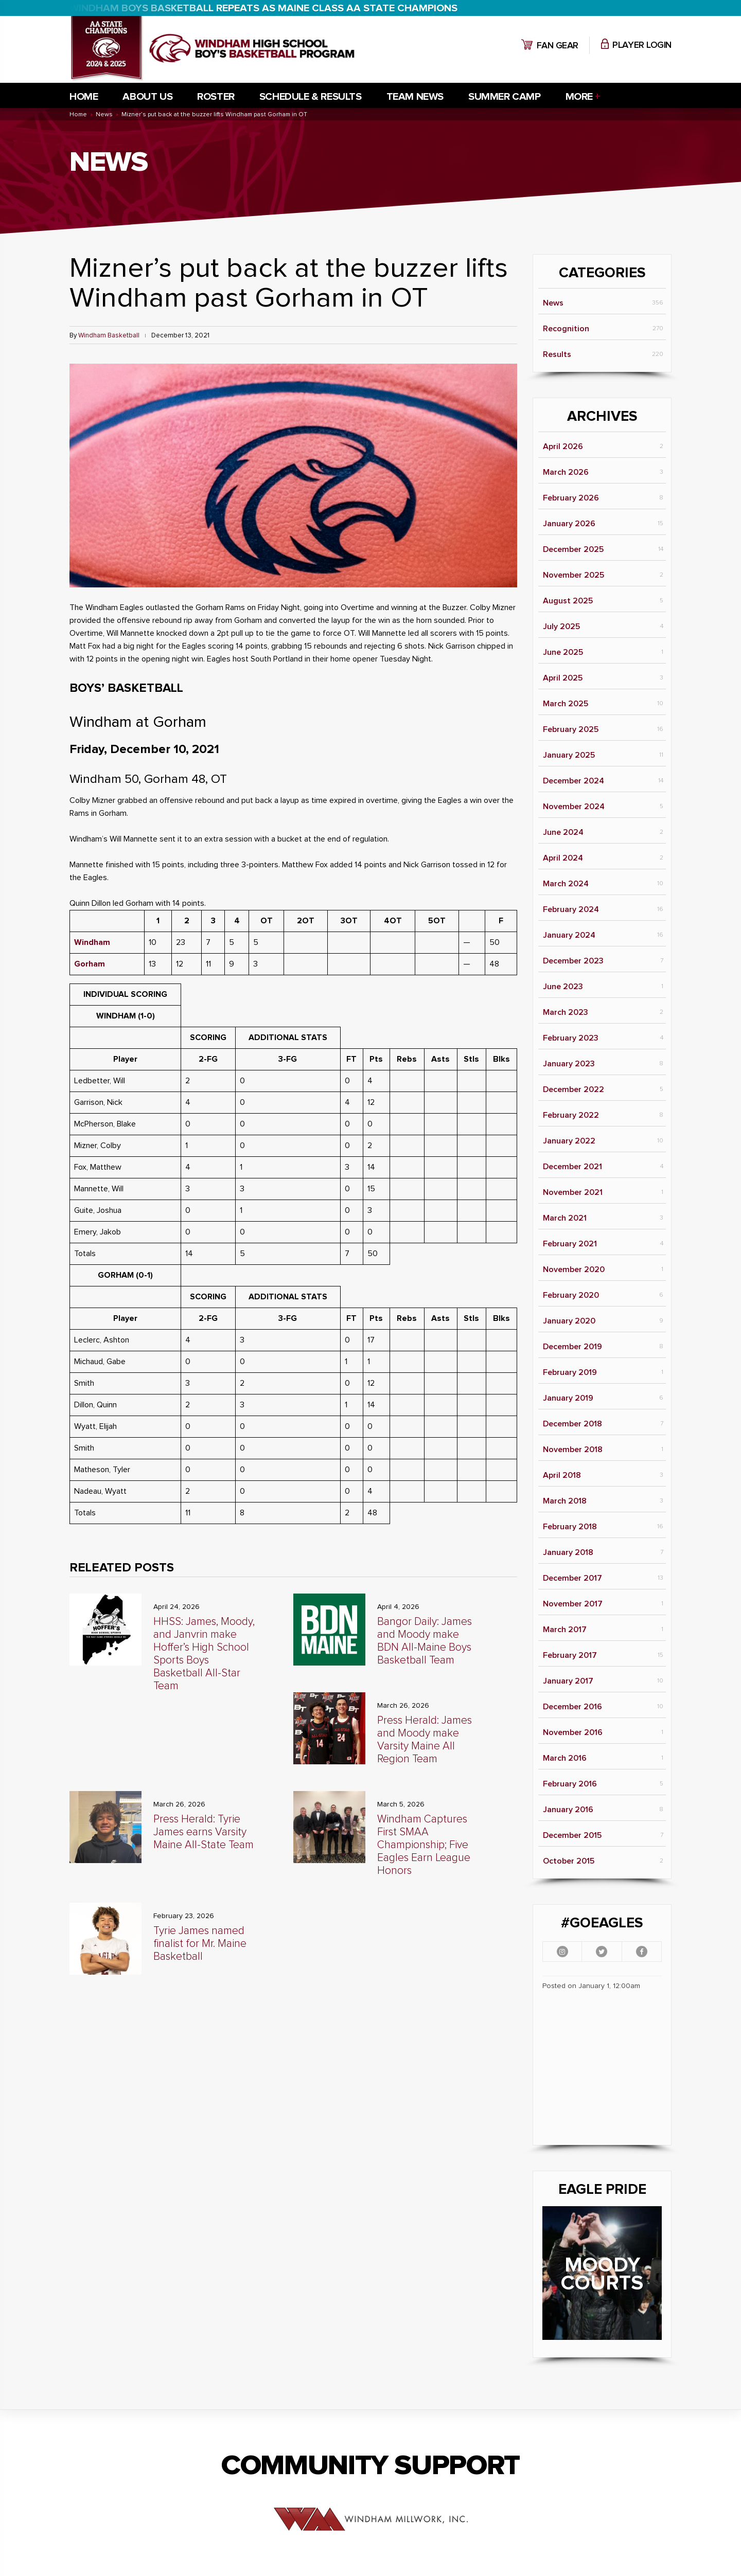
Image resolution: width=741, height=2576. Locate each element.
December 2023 (573, 961)
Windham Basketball (108, 335)
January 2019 (568, 1398)
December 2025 (573, 549)
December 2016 (572, 1707)
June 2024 (563, 832)
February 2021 (570, 1244)
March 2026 (566, 472)
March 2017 (565, 1629)
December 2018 (572, 1424)
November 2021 (573, 1192)
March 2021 (565, 1218)
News (553, 303)
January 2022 (569, 1141)
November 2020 (574, 1269)
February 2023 (570, 1038)
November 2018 (573, 1449)
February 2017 (570, 1655)
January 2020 (569, 1321)
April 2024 (563, 858)
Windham (92, 942)
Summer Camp (504, 97)
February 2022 (571, 1115)
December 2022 (573, 1089)
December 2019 (572, 1347)
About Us (147, 97)
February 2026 (571, 498)
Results (557, 354)
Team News (415, 97)
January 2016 (568, 1809)
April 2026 (563, 446)
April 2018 (562, 1475)
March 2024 (566, 884)
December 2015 (572, 1835)
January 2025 (569, 755)
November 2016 (573, 1732)
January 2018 (568, 1552)
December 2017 (572, 1578)
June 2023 (563, 986)
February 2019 (570, 1372)
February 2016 (570, 1784)
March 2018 (565, 1501)
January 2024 (569, 935)
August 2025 (568, 601)
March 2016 (565, 1758)
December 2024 (573, 781)
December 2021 (572, 1166)
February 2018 (570, 1527)
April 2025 (563, 678)
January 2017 (568, 1681)
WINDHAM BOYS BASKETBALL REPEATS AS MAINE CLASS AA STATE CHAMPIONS (263, 8)
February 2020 (571, 1295)
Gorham (89, 964)
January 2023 (569, 1064)
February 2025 (570, 729)
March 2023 (565, 1012)
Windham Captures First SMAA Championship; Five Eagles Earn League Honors (423, 1845)
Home (83, 97)
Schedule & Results (310, 97)
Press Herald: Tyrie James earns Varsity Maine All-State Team (203, 1832)
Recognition (566, 329)
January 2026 (569, 524)
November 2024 (574, 806)
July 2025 (561, 626)
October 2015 (568, 1861)
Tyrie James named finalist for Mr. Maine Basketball (199, 1943)
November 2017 (573, 1604)
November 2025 (573, 575)
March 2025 (565, 704)
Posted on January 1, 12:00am (591, 1986)
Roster (216, 97)
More (579, 97)
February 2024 (571, 909)
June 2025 (563, 652)
